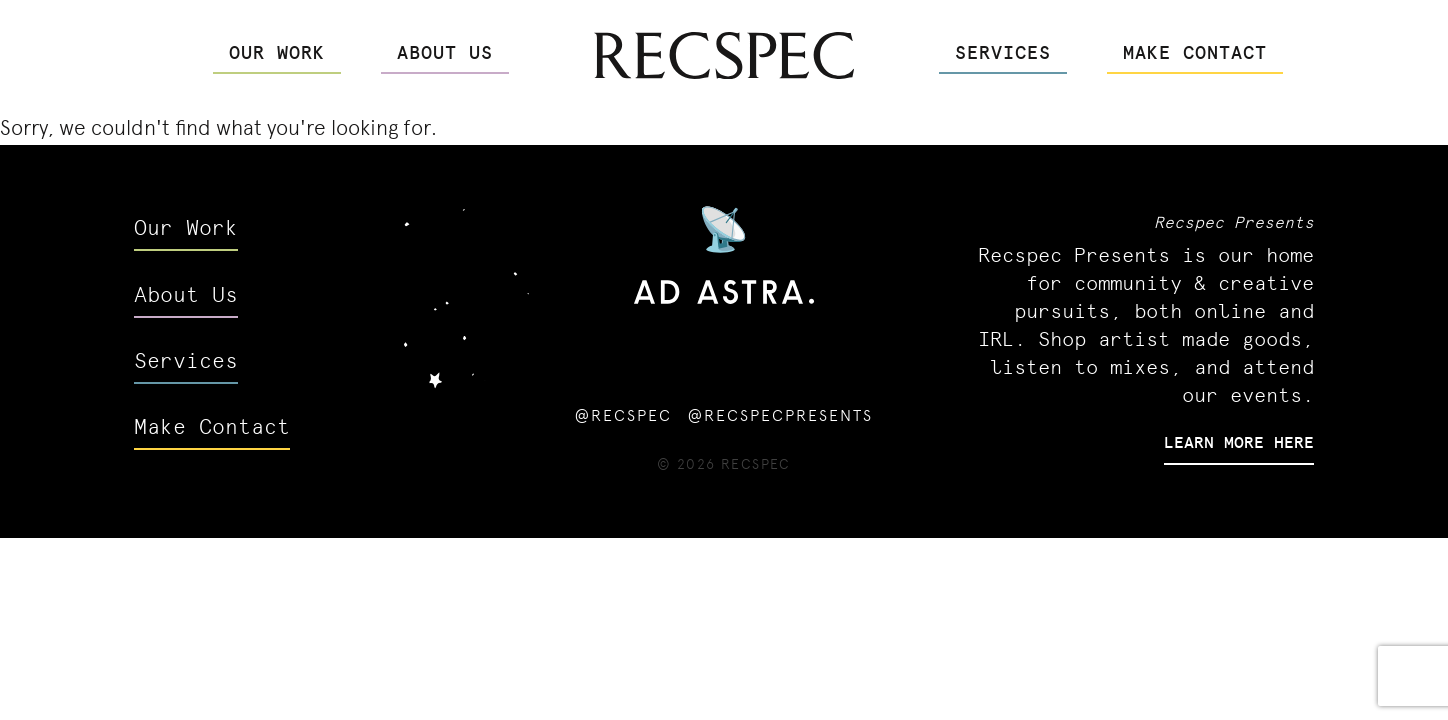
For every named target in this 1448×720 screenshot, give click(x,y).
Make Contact (1195, 51)
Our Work (277, 51)
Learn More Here (1239, 441)
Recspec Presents (1234, 221)
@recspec (623, 415)
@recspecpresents (780, 415)
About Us (445, 51)
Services (1003, 51)
